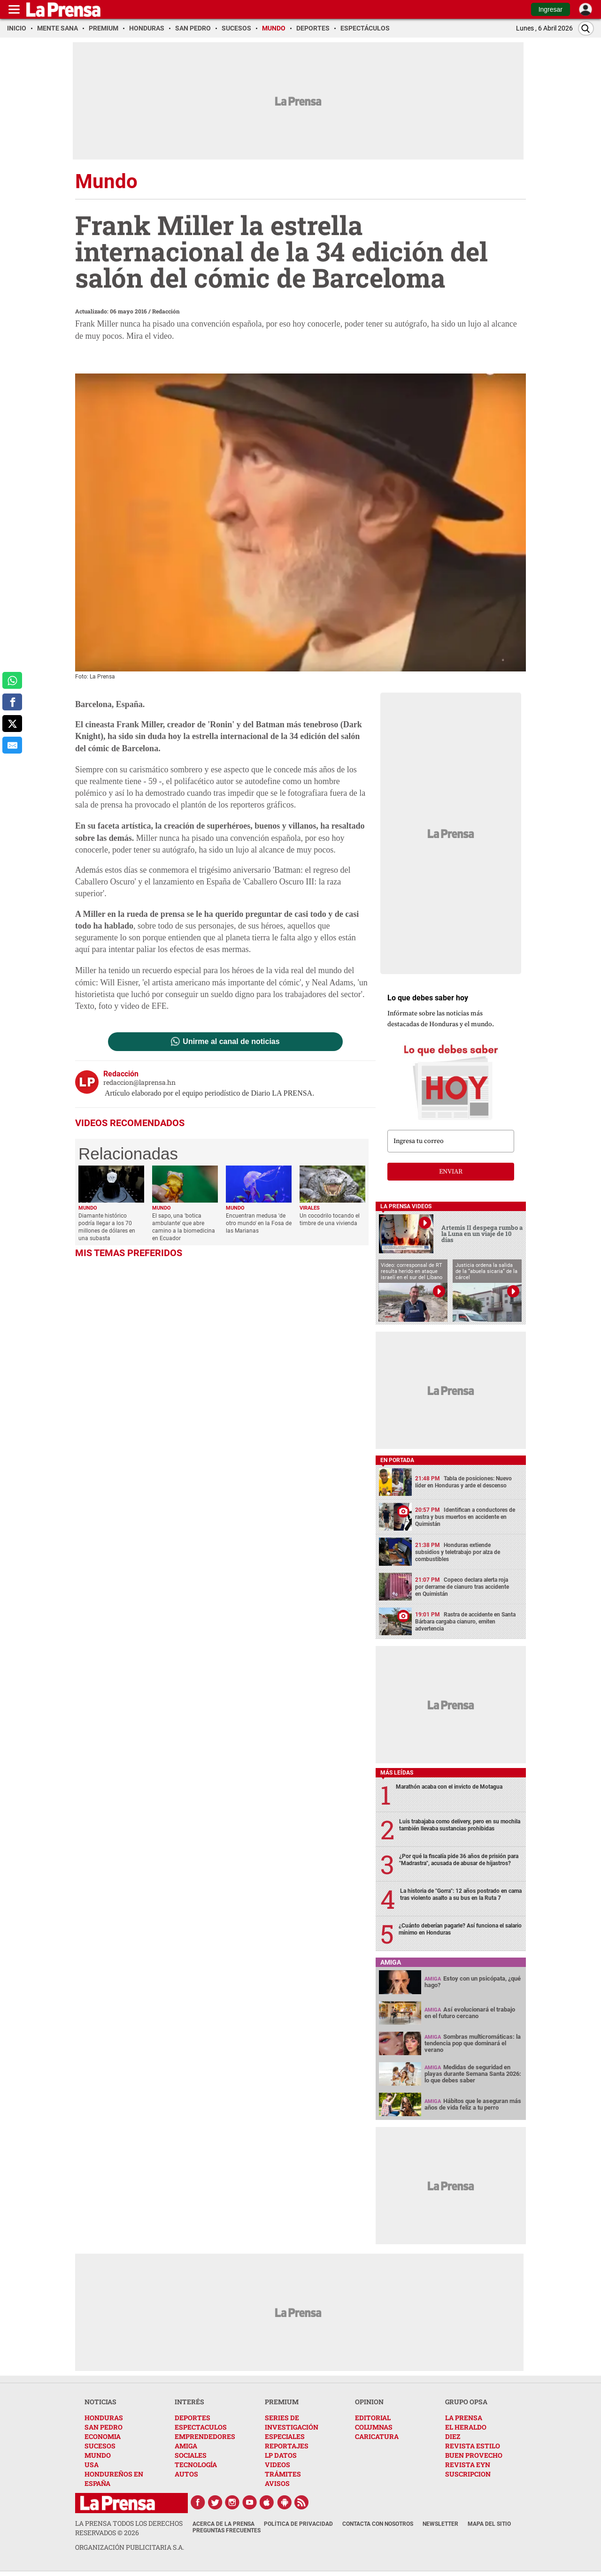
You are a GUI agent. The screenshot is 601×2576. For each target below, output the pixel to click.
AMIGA (186, 2445)
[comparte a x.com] (12, 723)
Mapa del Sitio (489, 2524)
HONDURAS (104, 2417)
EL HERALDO (465, 2427)
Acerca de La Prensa (223, 2524)
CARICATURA (377, 2436)
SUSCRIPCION (468, 2473)
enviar (450, 1171)
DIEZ (452, 2436)
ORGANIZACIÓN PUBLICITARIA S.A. (129, 2547)
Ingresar (550, 9)
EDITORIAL (373, 2417)
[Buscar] (586, 28)
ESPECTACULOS (201, 2427)
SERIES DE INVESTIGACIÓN (291, 2422)
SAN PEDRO (104, 2427)
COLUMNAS (374, 2427)
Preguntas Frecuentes (227, 2530)
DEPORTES (192, 2417)
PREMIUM (282, 2401)
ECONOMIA (103, 2436)
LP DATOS (281, 2455)
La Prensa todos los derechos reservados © (129, 2528)
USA (92, 2464)
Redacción (166, 311)
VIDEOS (277, 2464)
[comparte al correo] (12, 745)
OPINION (369, 2401)
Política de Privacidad (298, 2524)
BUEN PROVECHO (473, 2455)
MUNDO (98, 2455)
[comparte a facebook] (12, 702)
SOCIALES (191, 2455)
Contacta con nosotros (377, 2524)
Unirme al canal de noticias (231, 1041)
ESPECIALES (285, 2436)
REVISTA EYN (467, 2464)
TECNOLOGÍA (196, 2464)
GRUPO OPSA (466, 2401)
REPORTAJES (286, 2445)
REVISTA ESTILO (472, 2445)
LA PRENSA (463, 2417)
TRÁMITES (283, 2473)
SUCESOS (100, 2445)
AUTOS (186, 2473)
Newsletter (440, 2524)
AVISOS (277, 2483)
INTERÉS (189, 2401)
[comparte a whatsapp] (12, 680)
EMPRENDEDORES (205, 2436)
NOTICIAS (100, 2401)
